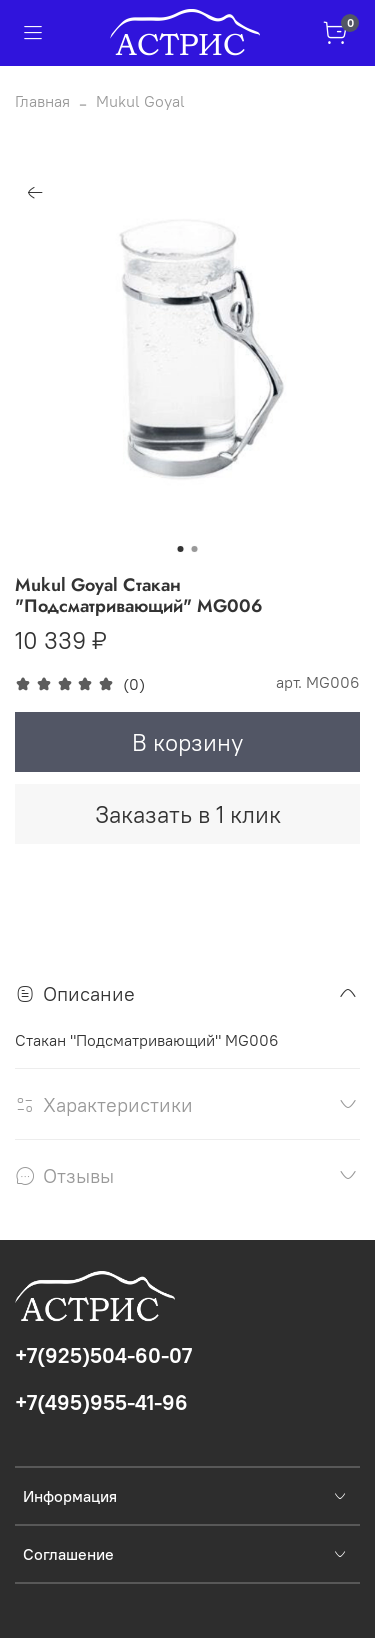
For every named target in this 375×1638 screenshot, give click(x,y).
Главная (42, 101)
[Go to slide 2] (195, 549)
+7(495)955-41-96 (101, 1402)
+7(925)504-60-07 (103, 1355)
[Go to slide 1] (181, 549)
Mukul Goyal (140, 101)
